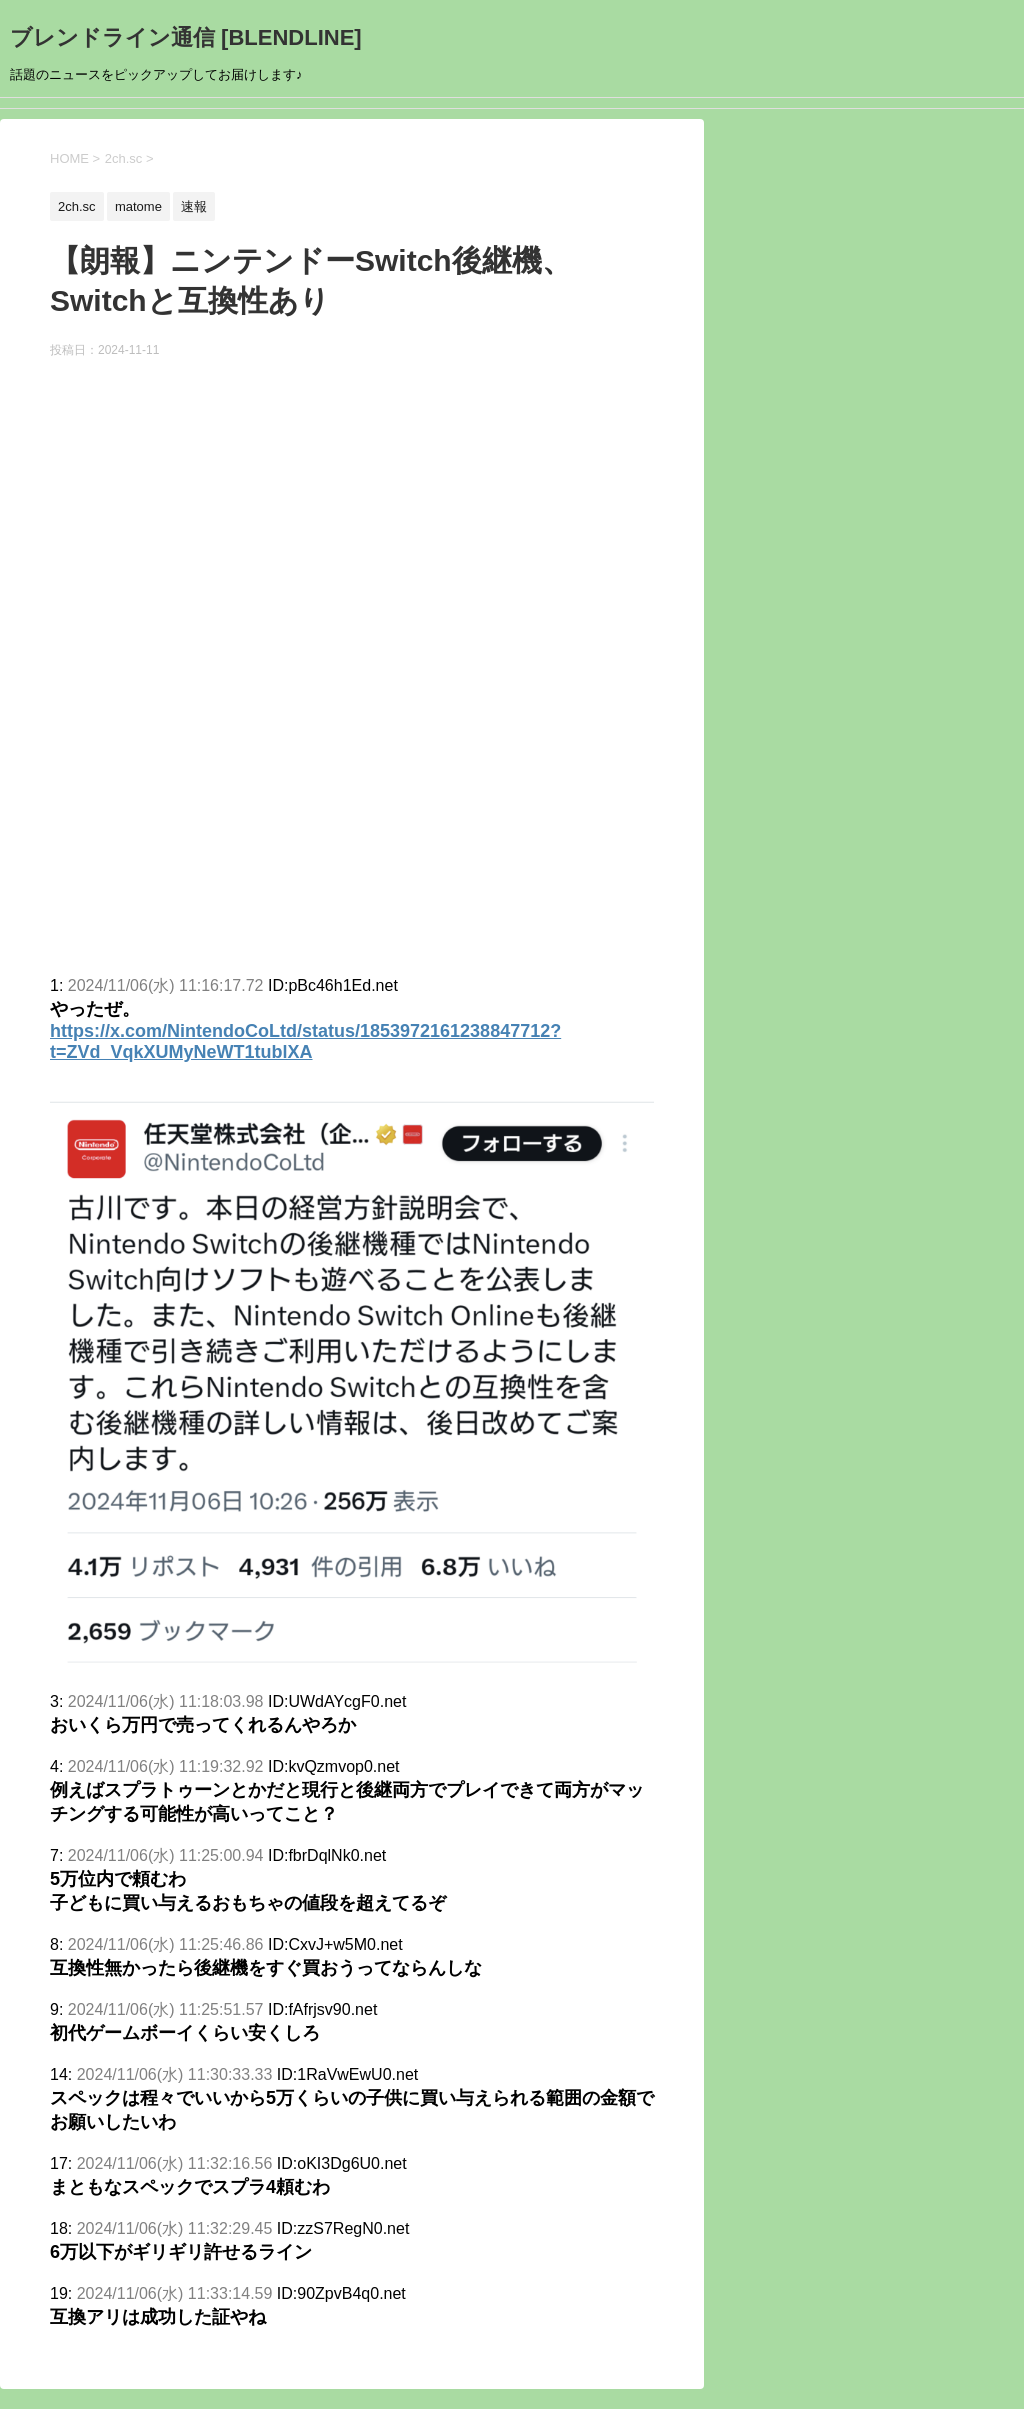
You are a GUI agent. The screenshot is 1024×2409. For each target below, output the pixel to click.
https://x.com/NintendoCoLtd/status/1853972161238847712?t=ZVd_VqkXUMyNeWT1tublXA (305, 1041)
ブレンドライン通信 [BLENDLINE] (186, 37)
